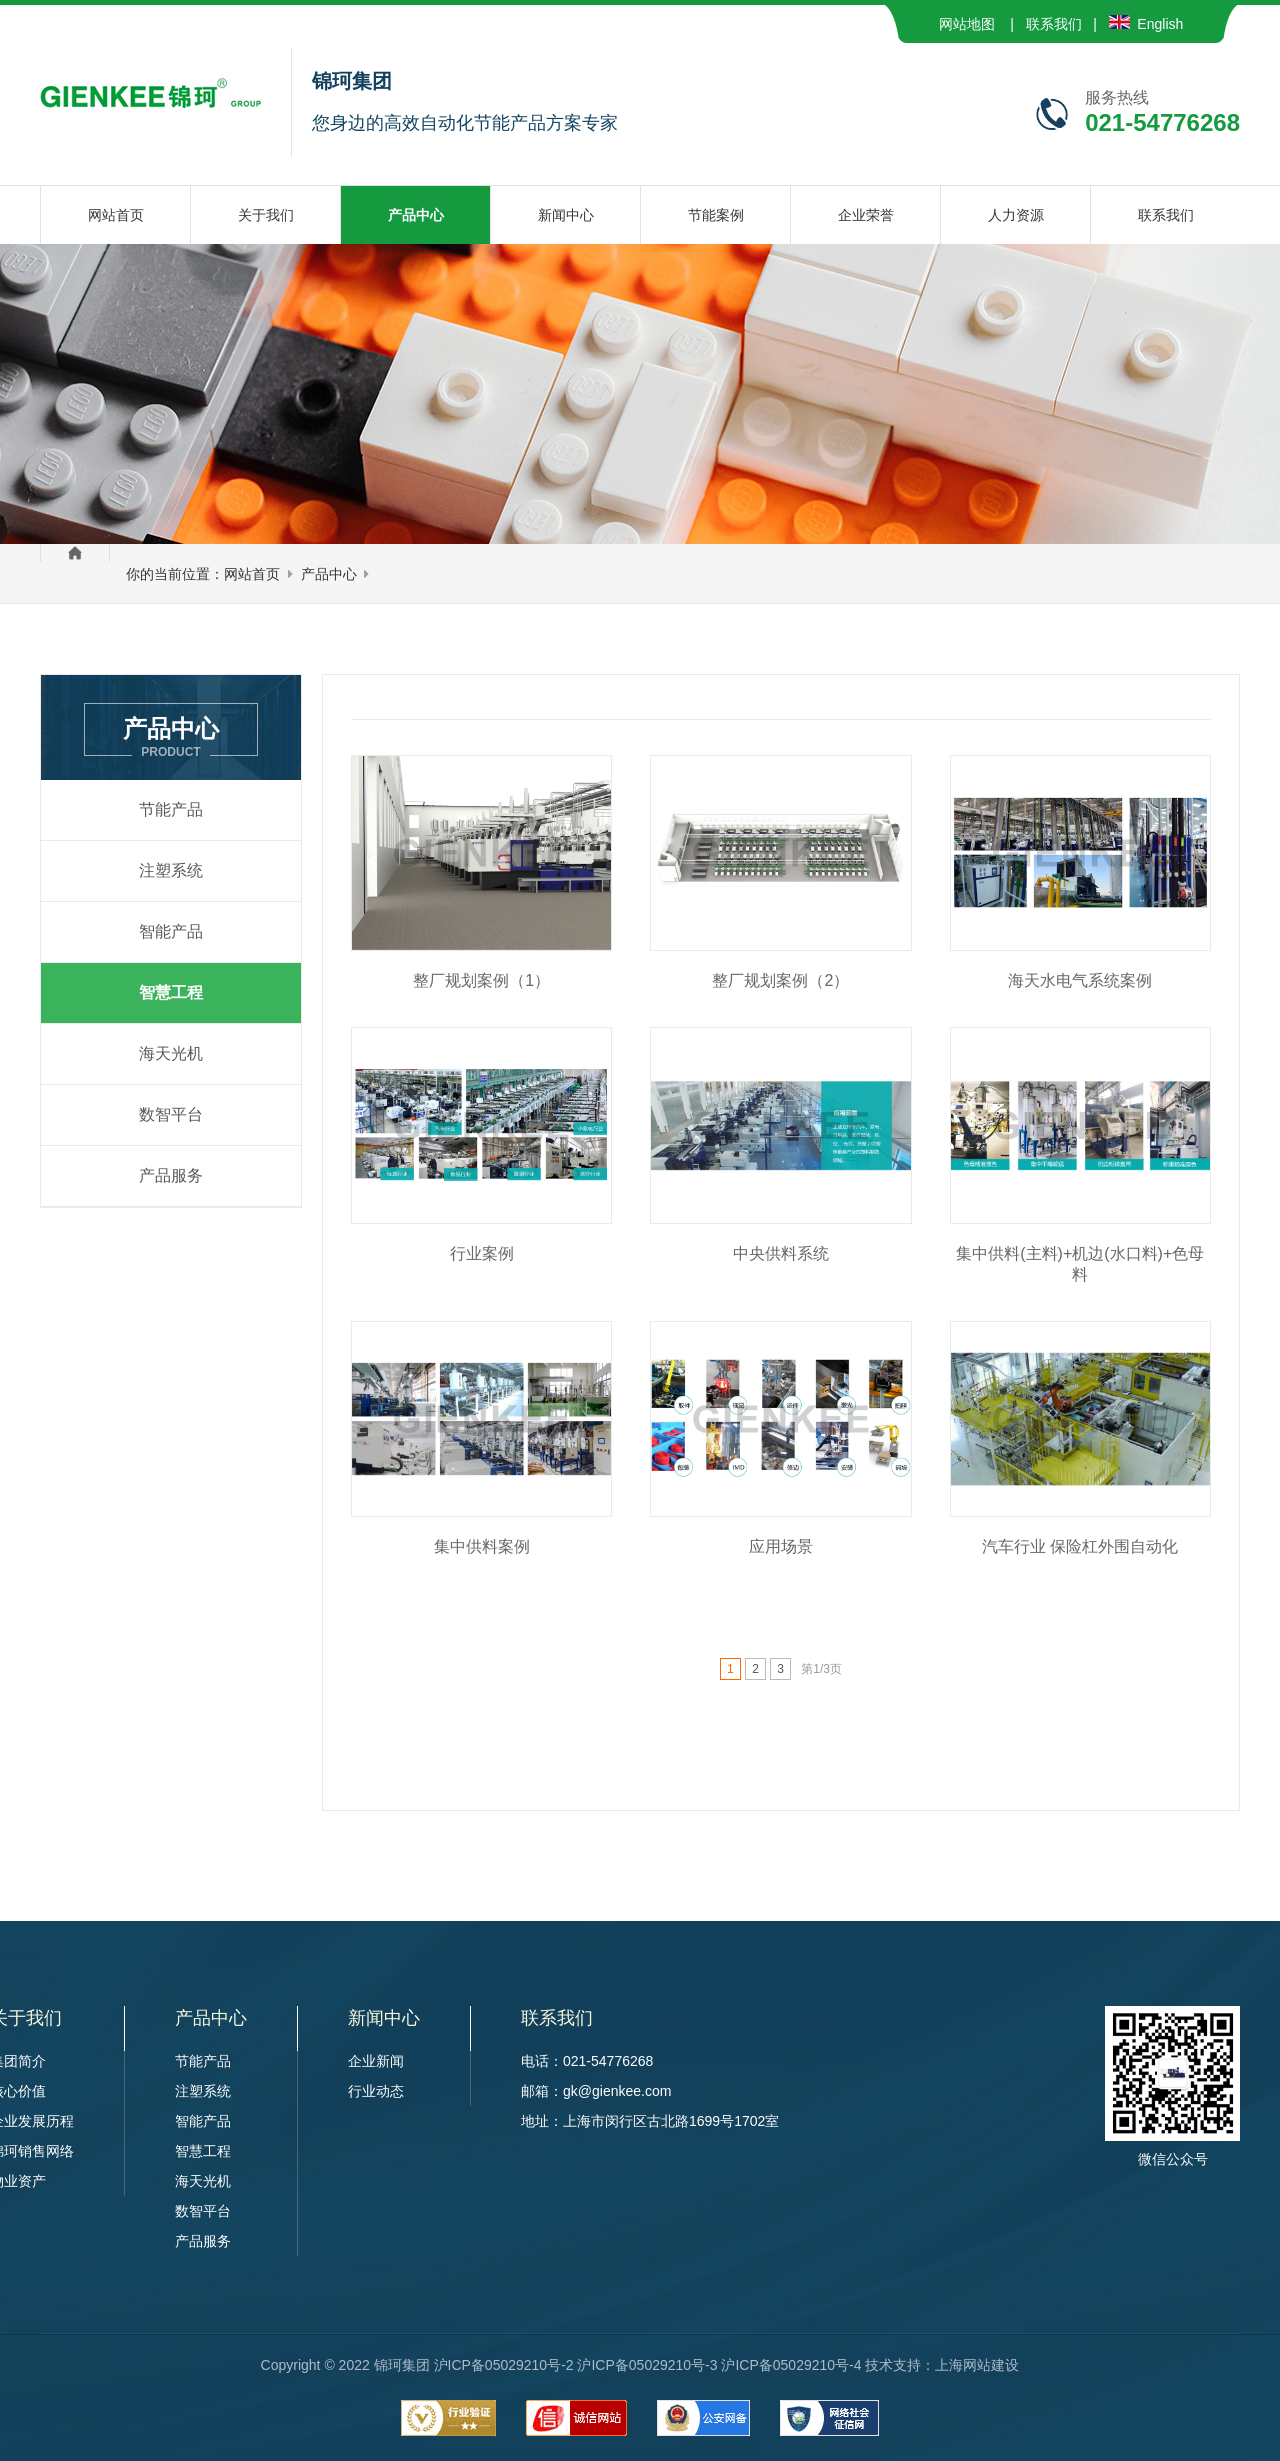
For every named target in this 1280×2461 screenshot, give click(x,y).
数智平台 (171, 1114)
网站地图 (967, 24)
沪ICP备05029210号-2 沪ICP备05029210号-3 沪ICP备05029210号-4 (648, 2365)
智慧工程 (171, 992)
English (1146, 24)
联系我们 (1054, 24)
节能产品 (171, 809)
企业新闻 (376, 2061)
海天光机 (171, 1053)
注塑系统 (171, 870)
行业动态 (376, 2091)
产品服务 (171, 1175)
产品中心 (329, 574)
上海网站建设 (977, 2365)
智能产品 (171, 931)
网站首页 (252, 574)
